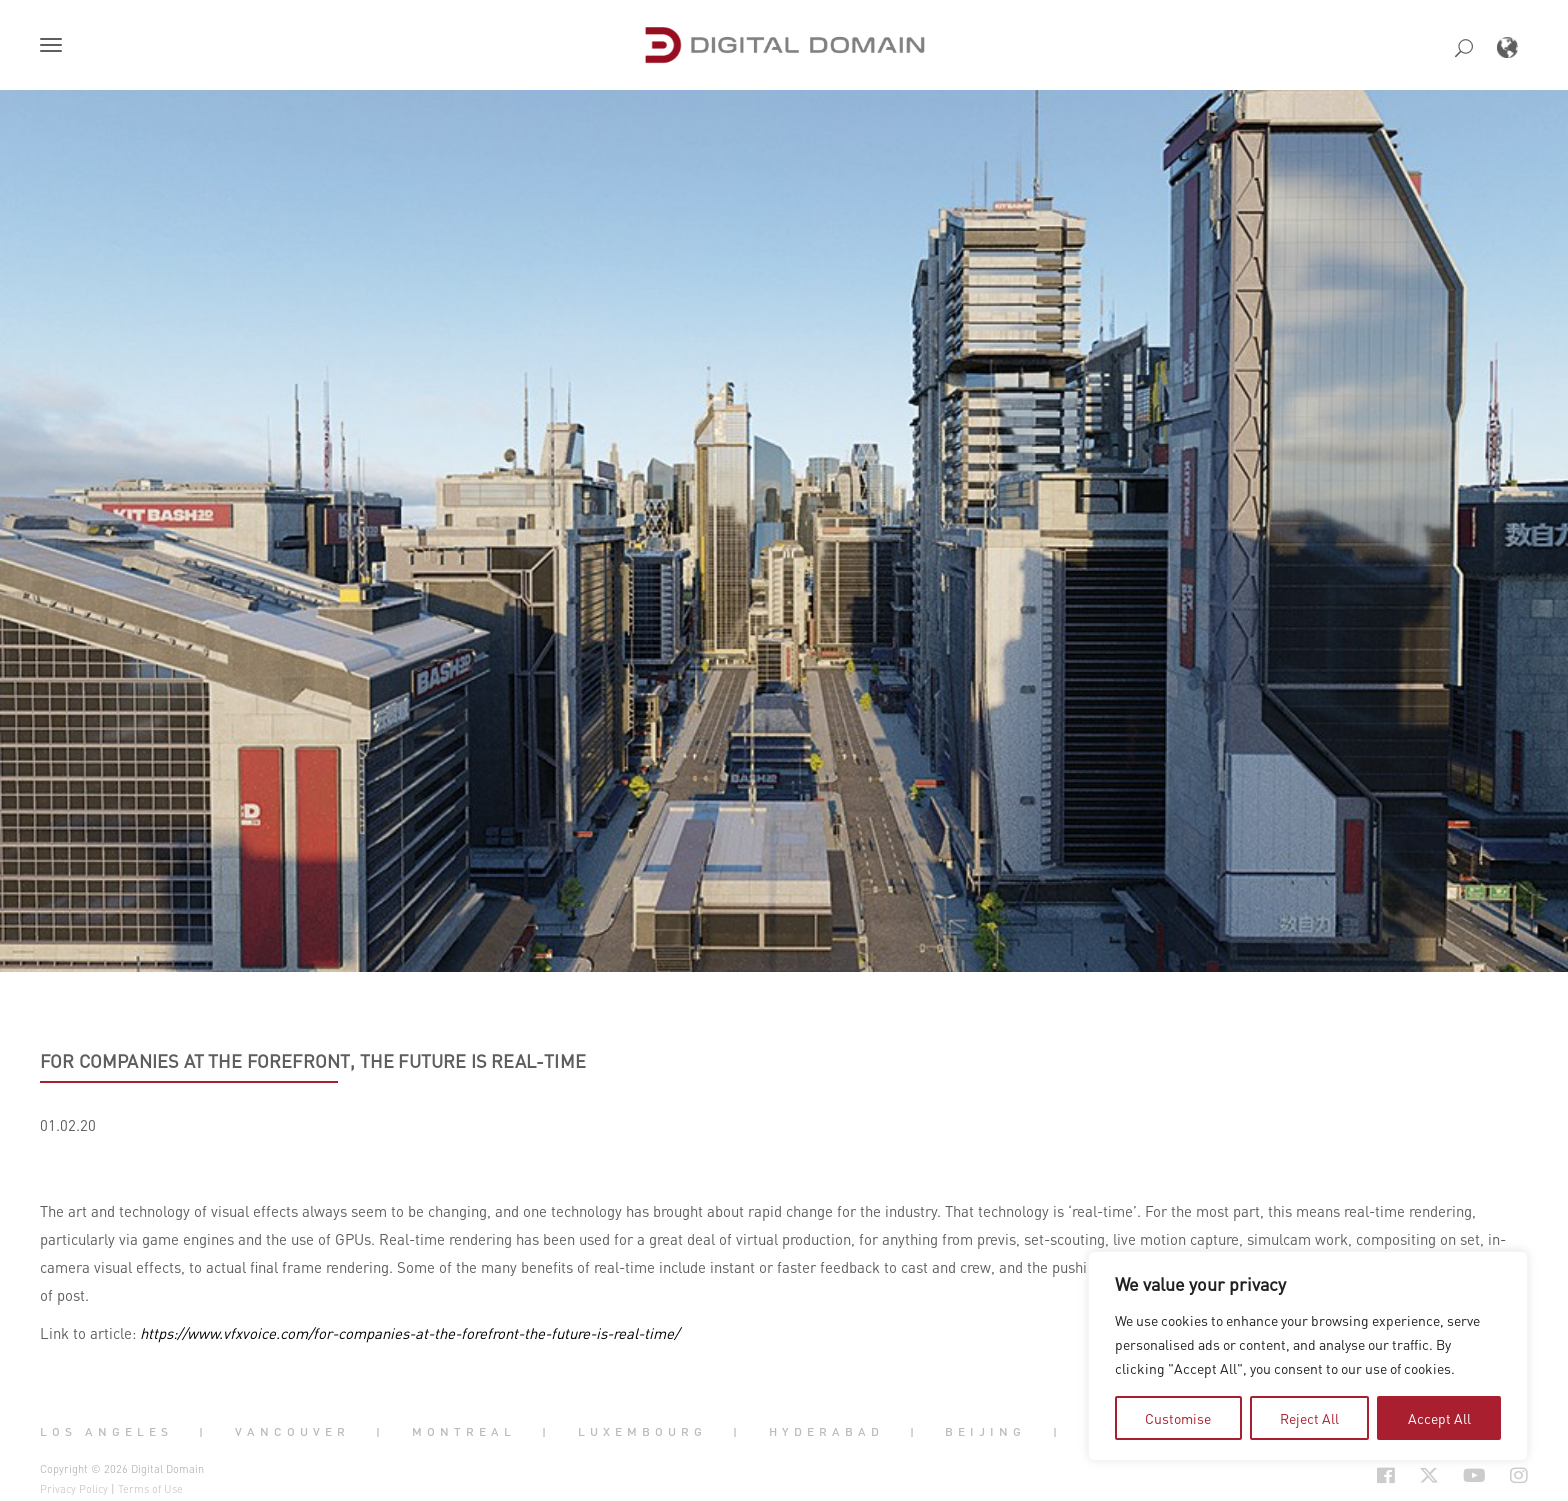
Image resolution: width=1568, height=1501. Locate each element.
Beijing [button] (985, 1432)
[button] (55, 47)
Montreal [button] (464, 1432)
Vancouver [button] (292, 1432)
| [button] (203, 1432)
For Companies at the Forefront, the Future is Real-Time (313, 1061)
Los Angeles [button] (106, 1432)
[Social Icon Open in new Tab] (1321, 1475)
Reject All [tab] (1309, 1418)
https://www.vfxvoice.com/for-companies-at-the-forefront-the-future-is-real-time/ (409, 1333)
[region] (1308, 1356)
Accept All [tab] (1439, 1418)
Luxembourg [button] (642, 1432)
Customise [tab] (1178, 1418)
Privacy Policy (74, 1489)
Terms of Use (150, 1489)
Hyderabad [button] (826, 1432)
